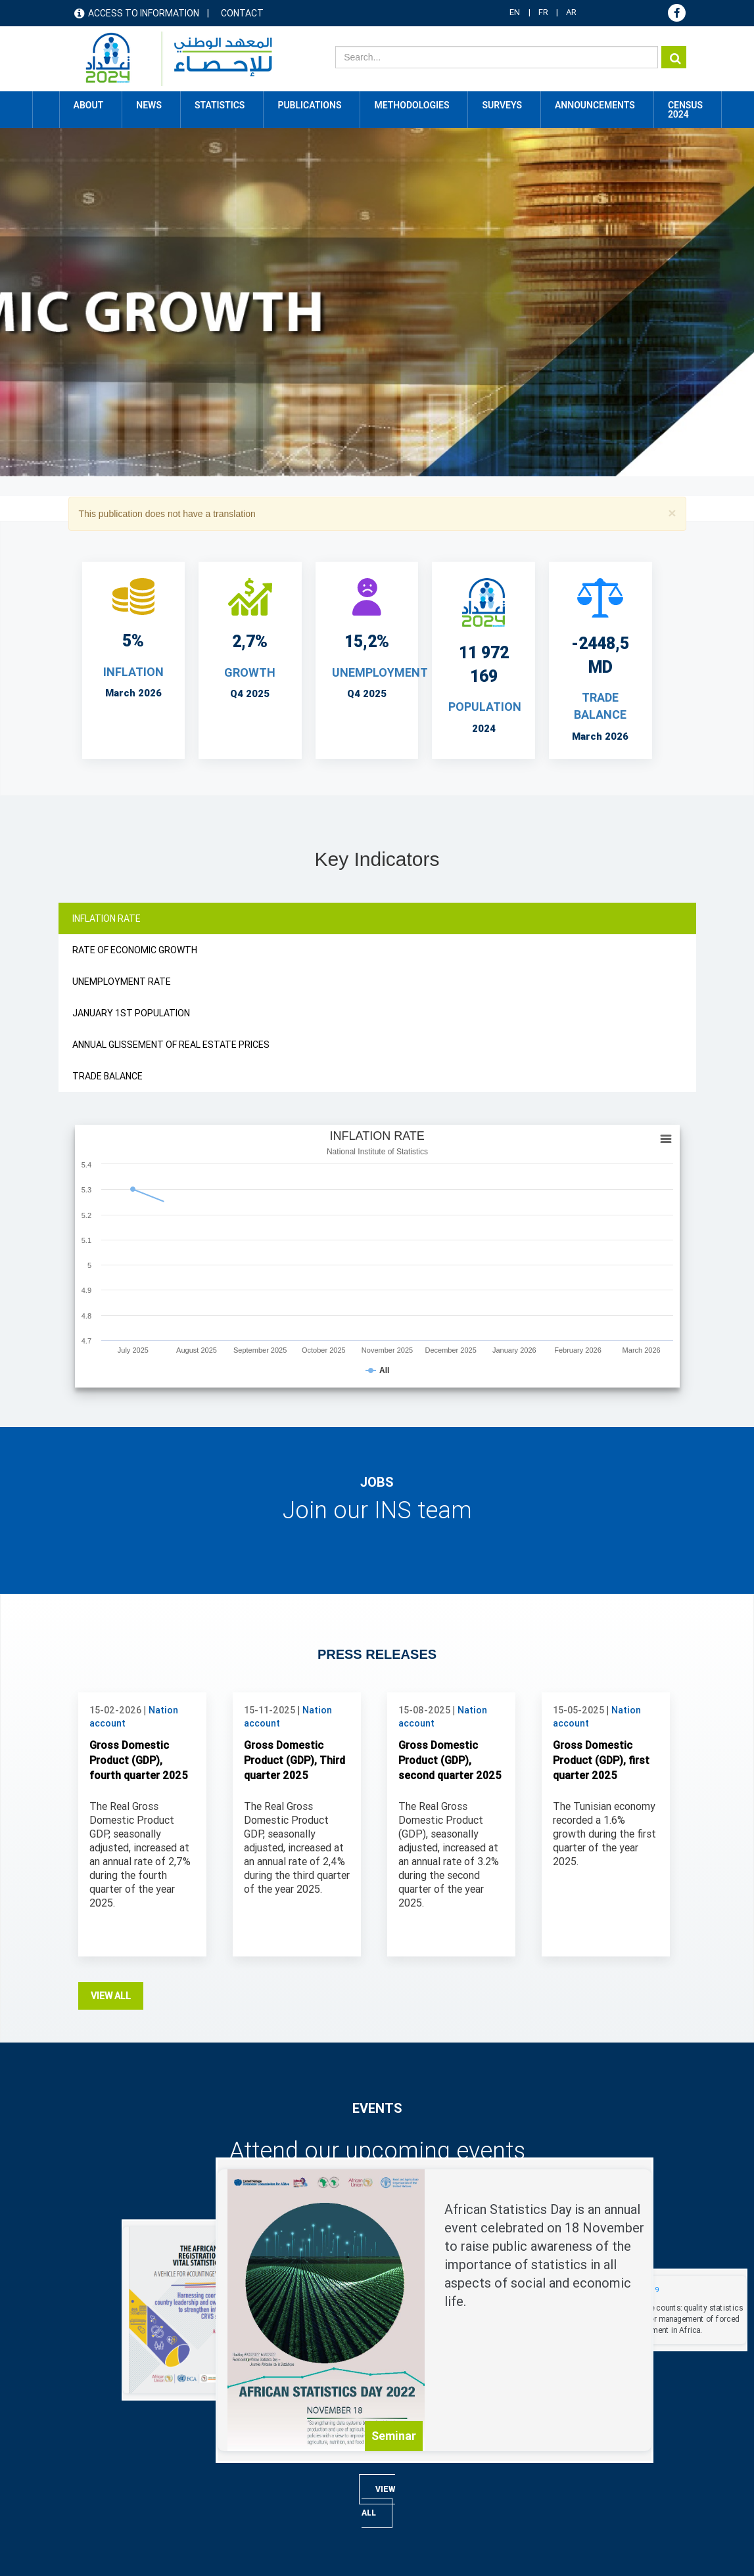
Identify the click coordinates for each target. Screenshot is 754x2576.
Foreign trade (271, 2479)
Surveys (502, 105)
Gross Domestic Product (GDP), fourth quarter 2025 (138, 1497)
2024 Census (272, 2424)
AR (571, 12)
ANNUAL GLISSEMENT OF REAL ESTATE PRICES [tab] (171, 1044)
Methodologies (429, 2479)
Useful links (103, 2451)
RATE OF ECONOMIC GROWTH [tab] (134, 950)
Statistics (418, 2451)
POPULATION (484, 706)
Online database (277, 2397)
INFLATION (133, 672)
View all (111, 1733)
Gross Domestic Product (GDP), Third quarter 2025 (294, 1497)
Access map (105, 2424)
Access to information (143, 13)
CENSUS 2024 (685, 110)
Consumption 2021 (285, 2451)
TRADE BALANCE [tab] (107, 1076)
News (409, 2397)
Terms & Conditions (118, 2538)
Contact (242, 13)
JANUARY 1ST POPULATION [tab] (131, 1013)
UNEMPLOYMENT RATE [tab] (121, 981)
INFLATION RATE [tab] (106, 918)
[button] (672, 513)
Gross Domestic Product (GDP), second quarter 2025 (450, 1497)
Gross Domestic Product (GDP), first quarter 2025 (601, 1497)
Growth (249, 672)
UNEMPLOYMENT (380, 672)
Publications (309, 105)
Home (46, 105)
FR (543, 12)
